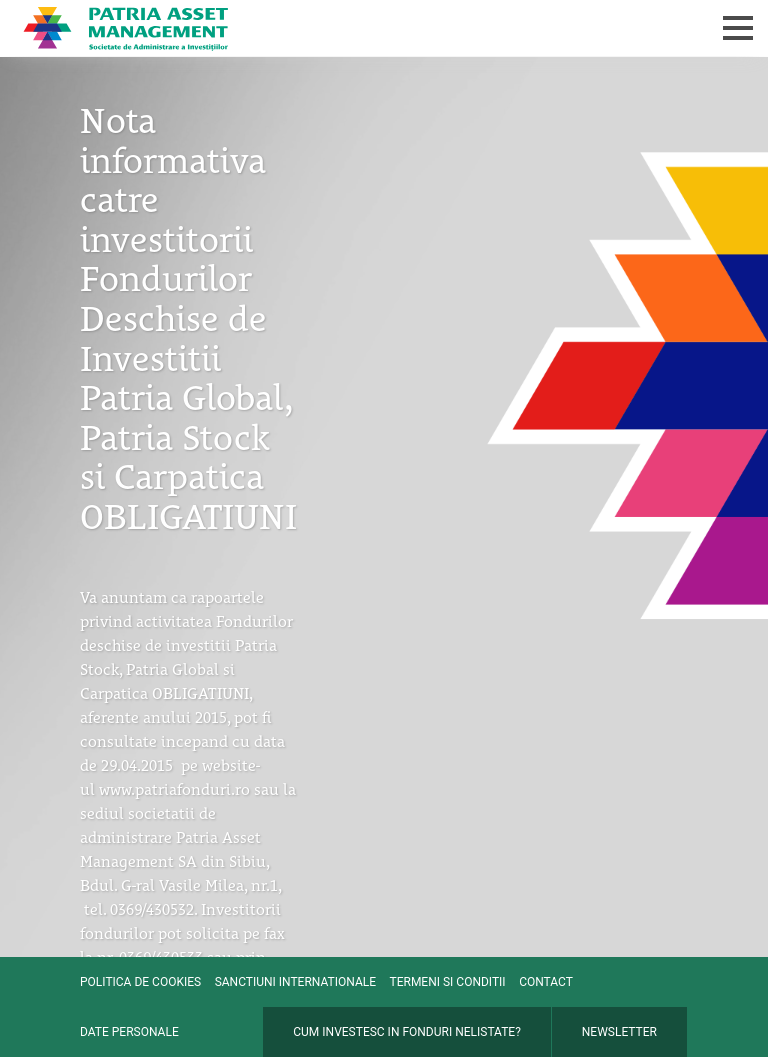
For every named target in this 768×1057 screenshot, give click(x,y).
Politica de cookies (140, 982)
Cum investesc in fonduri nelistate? (407, 1032)
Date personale (129, 1032)
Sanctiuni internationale (295, 982)
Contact (546, 982)
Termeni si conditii (448, 982)
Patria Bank (301, 28)
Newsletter (619, 1032)
